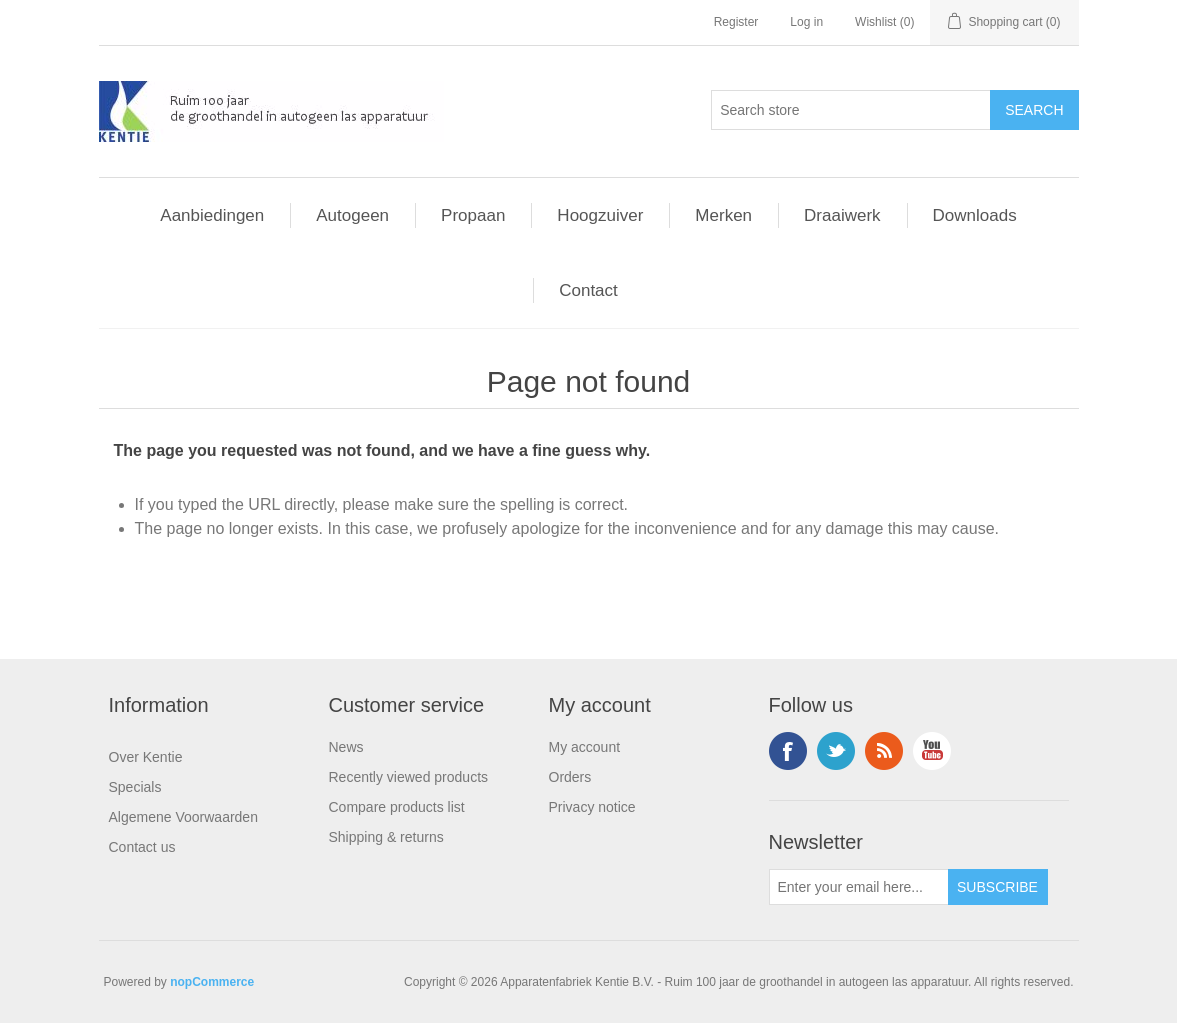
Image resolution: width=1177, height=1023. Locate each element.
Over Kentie (146, 757)
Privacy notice (592, 807)
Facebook (788, 751)
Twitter (836, 751)
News (346, 747)
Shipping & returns (386, 837)
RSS (884, 751)
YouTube (932, 751)
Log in (806, 22)
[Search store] (851, 110)
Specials (135, 787)
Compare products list (397, 807)
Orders (570, 777)
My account (585, 747)
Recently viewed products (409, 777)
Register (736, 22)
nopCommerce (212, 982)
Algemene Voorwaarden (183, 817)
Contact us (142, 847)
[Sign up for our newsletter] (859, 887)
